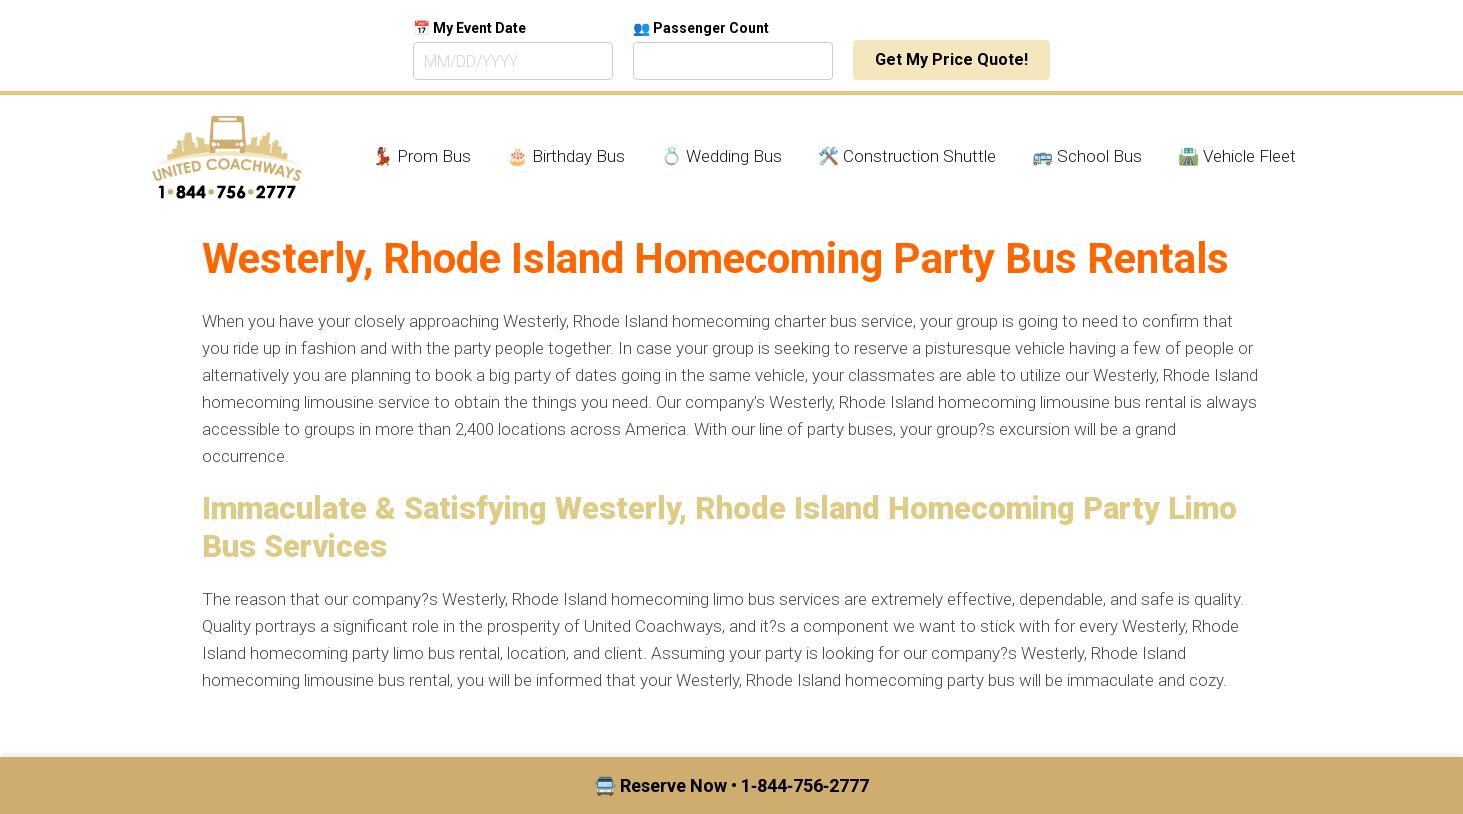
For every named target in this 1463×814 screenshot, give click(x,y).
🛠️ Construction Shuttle (907, 156)
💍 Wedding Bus (721, 156)
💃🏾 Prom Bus (421, 156)
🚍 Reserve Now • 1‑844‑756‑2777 (731, 785)
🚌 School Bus (1087, 156)
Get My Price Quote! (951, 59)
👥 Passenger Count (701, 28)
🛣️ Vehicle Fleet (1237, 156)
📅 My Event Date (469, 28)
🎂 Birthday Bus (566, 156)
